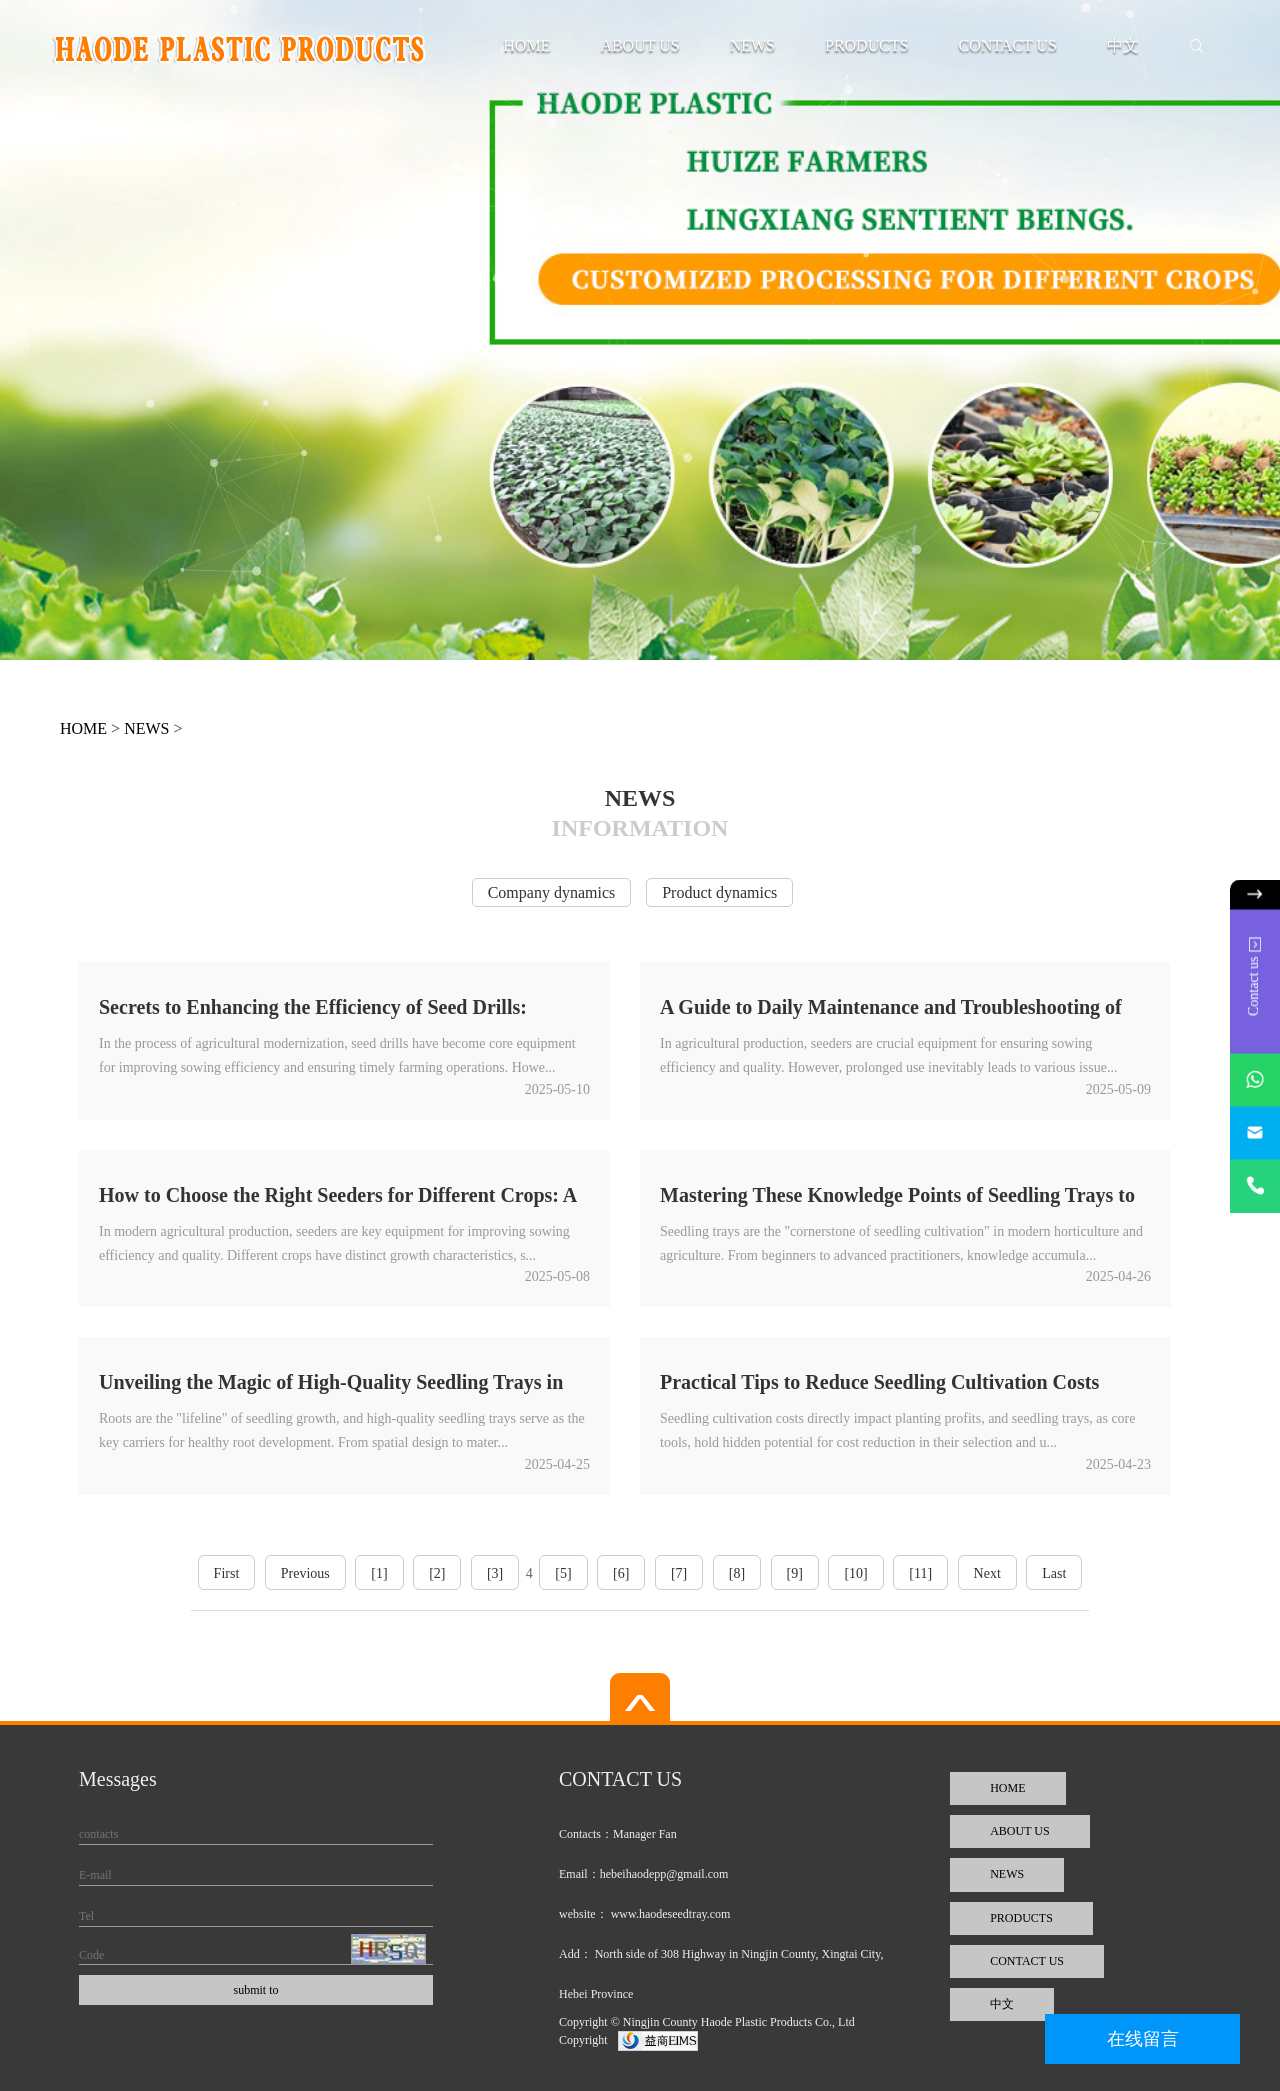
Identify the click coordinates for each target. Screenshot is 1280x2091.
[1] (379, 1573)
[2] (437, 1573)
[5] (563, 1573)
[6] (621, 1573)
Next (987, 1573)
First (227, 1573)
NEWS (752, 45)
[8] (737, 1573)
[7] (679, 1573)
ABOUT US (639, 45)
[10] (855, 1573)
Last (1054, 1573)
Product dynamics (719, 892)
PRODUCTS (867, 45)
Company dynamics (552, 892)
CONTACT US (1008, 45)
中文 (1123, 45)
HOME (526, 45)
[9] (795, 1573)
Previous (305, 1573)
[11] (920, 1573)
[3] (495, 1573)
